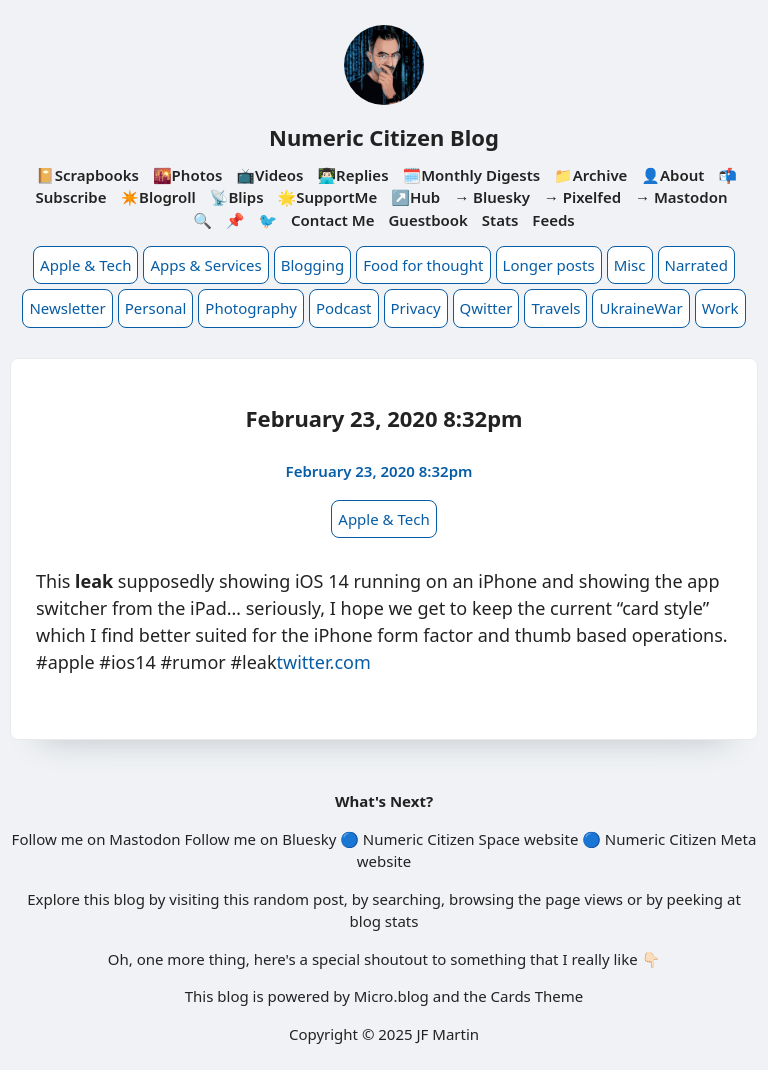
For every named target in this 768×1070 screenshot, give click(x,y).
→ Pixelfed (582, 197)
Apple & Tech (85, 265)
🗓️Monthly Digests (471, 175)
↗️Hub (415, 197)
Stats (500, 220)
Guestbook (427, 220)
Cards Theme (537, 996)
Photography (251, 308)
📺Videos (269, 175)
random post (298, 899)
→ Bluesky (492, 197)
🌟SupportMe (327, 197)
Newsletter (67, 308)
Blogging (313, 265)
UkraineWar (640, 308)
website (551, 839)
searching (406, 899)
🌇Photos (187, 175)
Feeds (553, 220)
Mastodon (144, 839)
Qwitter (486, 308)
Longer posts (549, 265)
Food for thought (423, 265)
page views (584, 899)
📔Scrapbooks (87, 175)
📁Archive (590, 175)
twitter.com (324, 662)
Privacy (416, 308)
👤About (672, 175)
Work (720, 308)
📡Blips (237, 197)
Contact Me (333, 220)
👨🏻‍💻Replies (352, 175)
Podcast (344, 308)
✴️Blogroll (157, 197)
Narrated (696, 265)
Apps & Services (205, 265)
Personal (156, 308)
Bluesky (309, 839)
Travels (555, 308)
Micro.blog (391, 996)
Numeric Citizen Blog (384, 137)
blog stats (384, 921)
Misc (630, 265)
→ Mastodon (681, 197)
